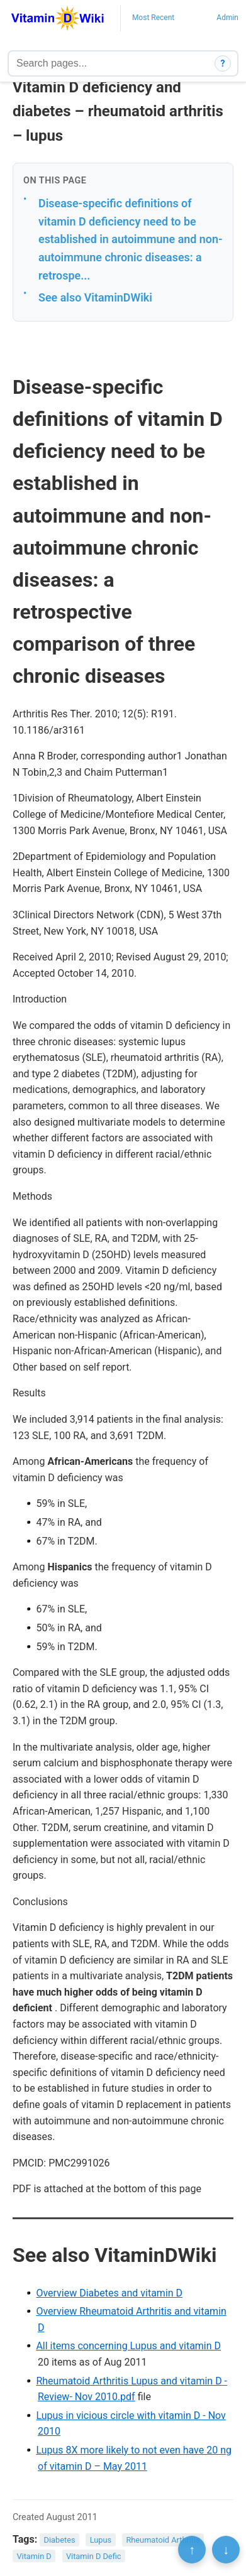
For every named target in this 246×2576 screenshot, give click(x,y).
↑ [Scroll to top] (192, 2550)
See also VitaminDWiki (95, 297)
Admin (227, 17)
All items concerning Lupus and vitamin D (128, 2346)
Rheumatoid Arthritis (162, 2540)
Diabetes (59, 2540)
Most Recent (153, 17)
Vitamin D (33, 2556)
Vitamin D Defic (93, 2556)
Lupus (101, 2540)
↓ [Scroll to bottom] (226, 2550)
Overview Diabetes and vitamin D (109, 2293)
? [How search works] (223, 63)
